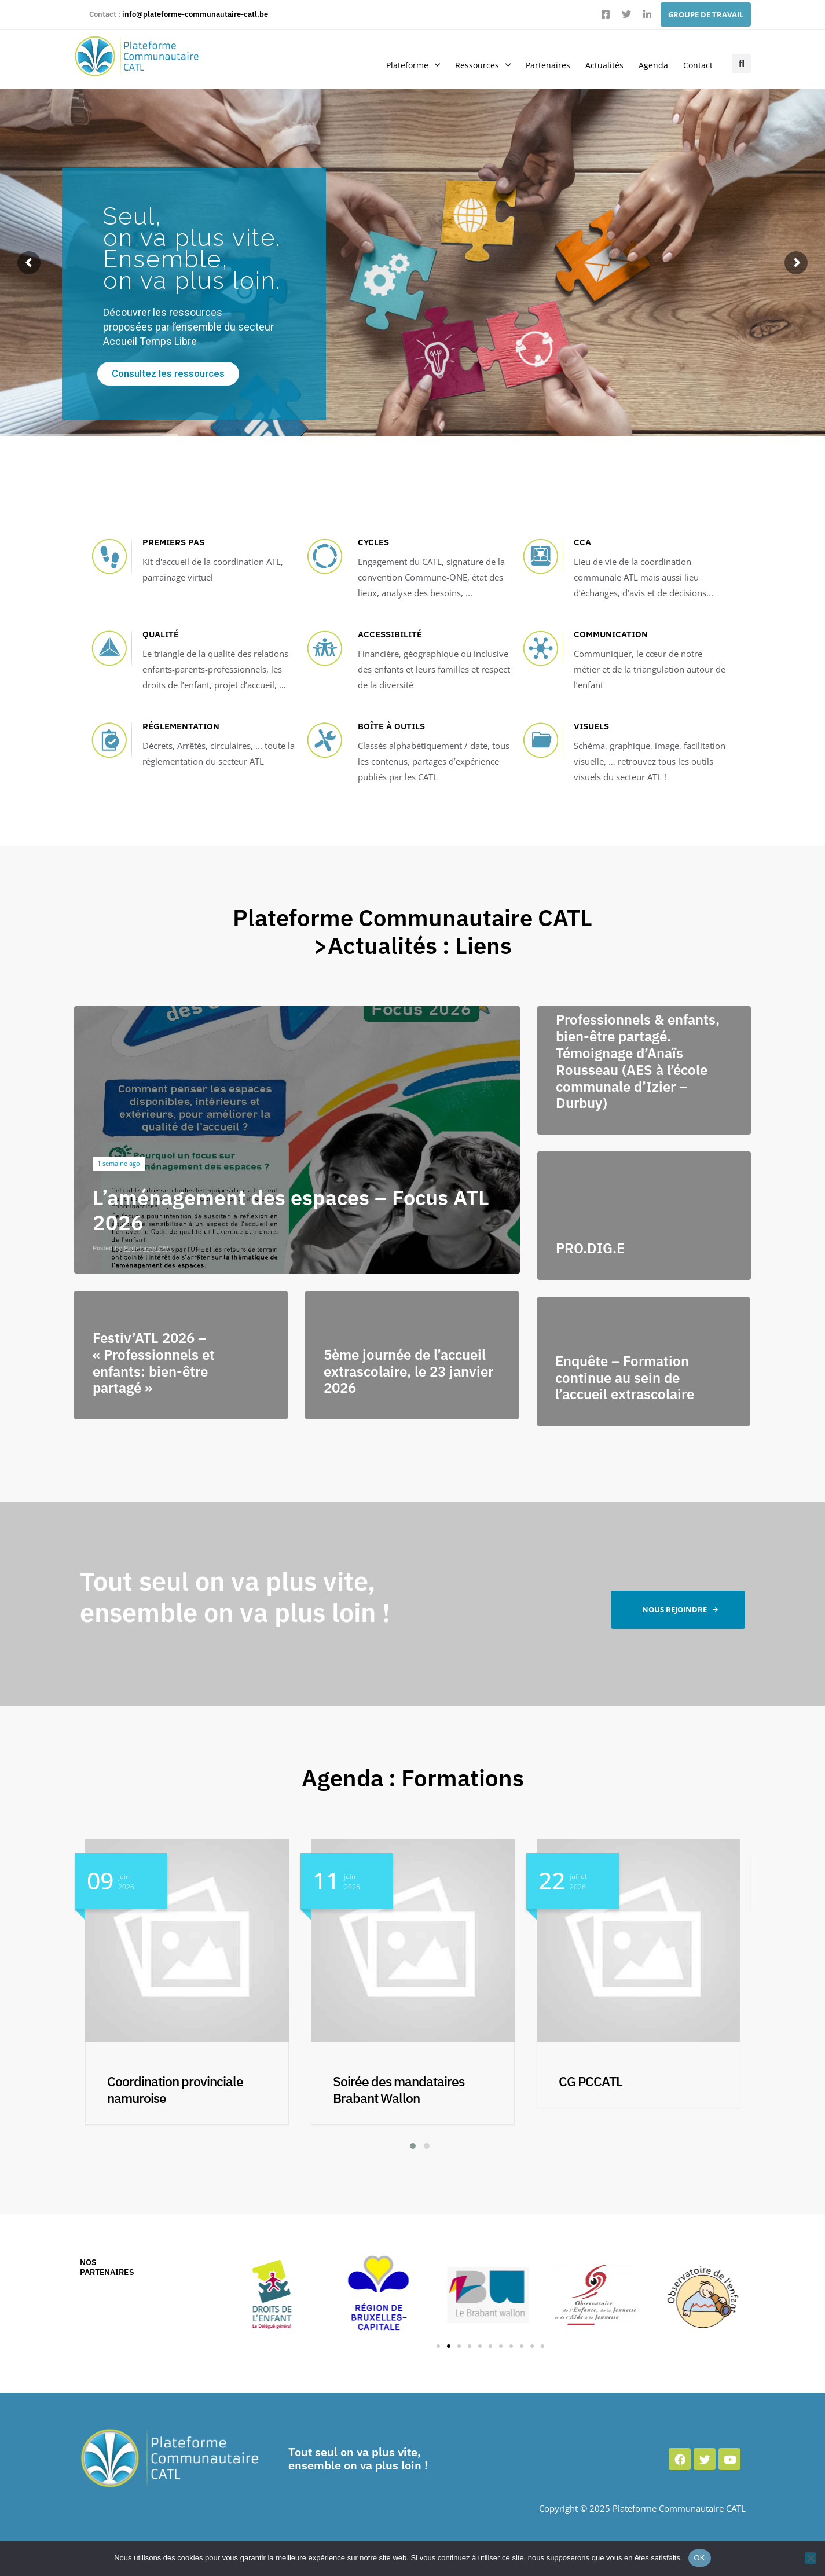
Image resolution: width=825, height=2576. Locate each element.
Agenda (653, 65)
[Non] (810, 2558)
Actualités (604, 65)
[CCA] (625, 569)
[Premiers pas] (193, 561)
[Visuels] (625, 753)
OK (699, 2557)
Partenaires (548, 65)
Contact (698, 65)
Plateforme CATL (148, 1248)
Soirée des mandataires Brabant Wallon (624, 2089)
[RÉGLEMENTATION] (193, 745)
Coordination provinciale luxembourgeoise (175, 2089)
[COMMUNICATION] (625, 661)
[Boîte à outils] (409, 753)
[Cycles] (409, 569)
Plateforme (413, 65)
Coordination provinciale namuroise (401, 2089)
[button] (741, 63)
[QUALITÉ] (193, 661)
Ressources (483, 65)
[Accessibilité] (409, 661)
